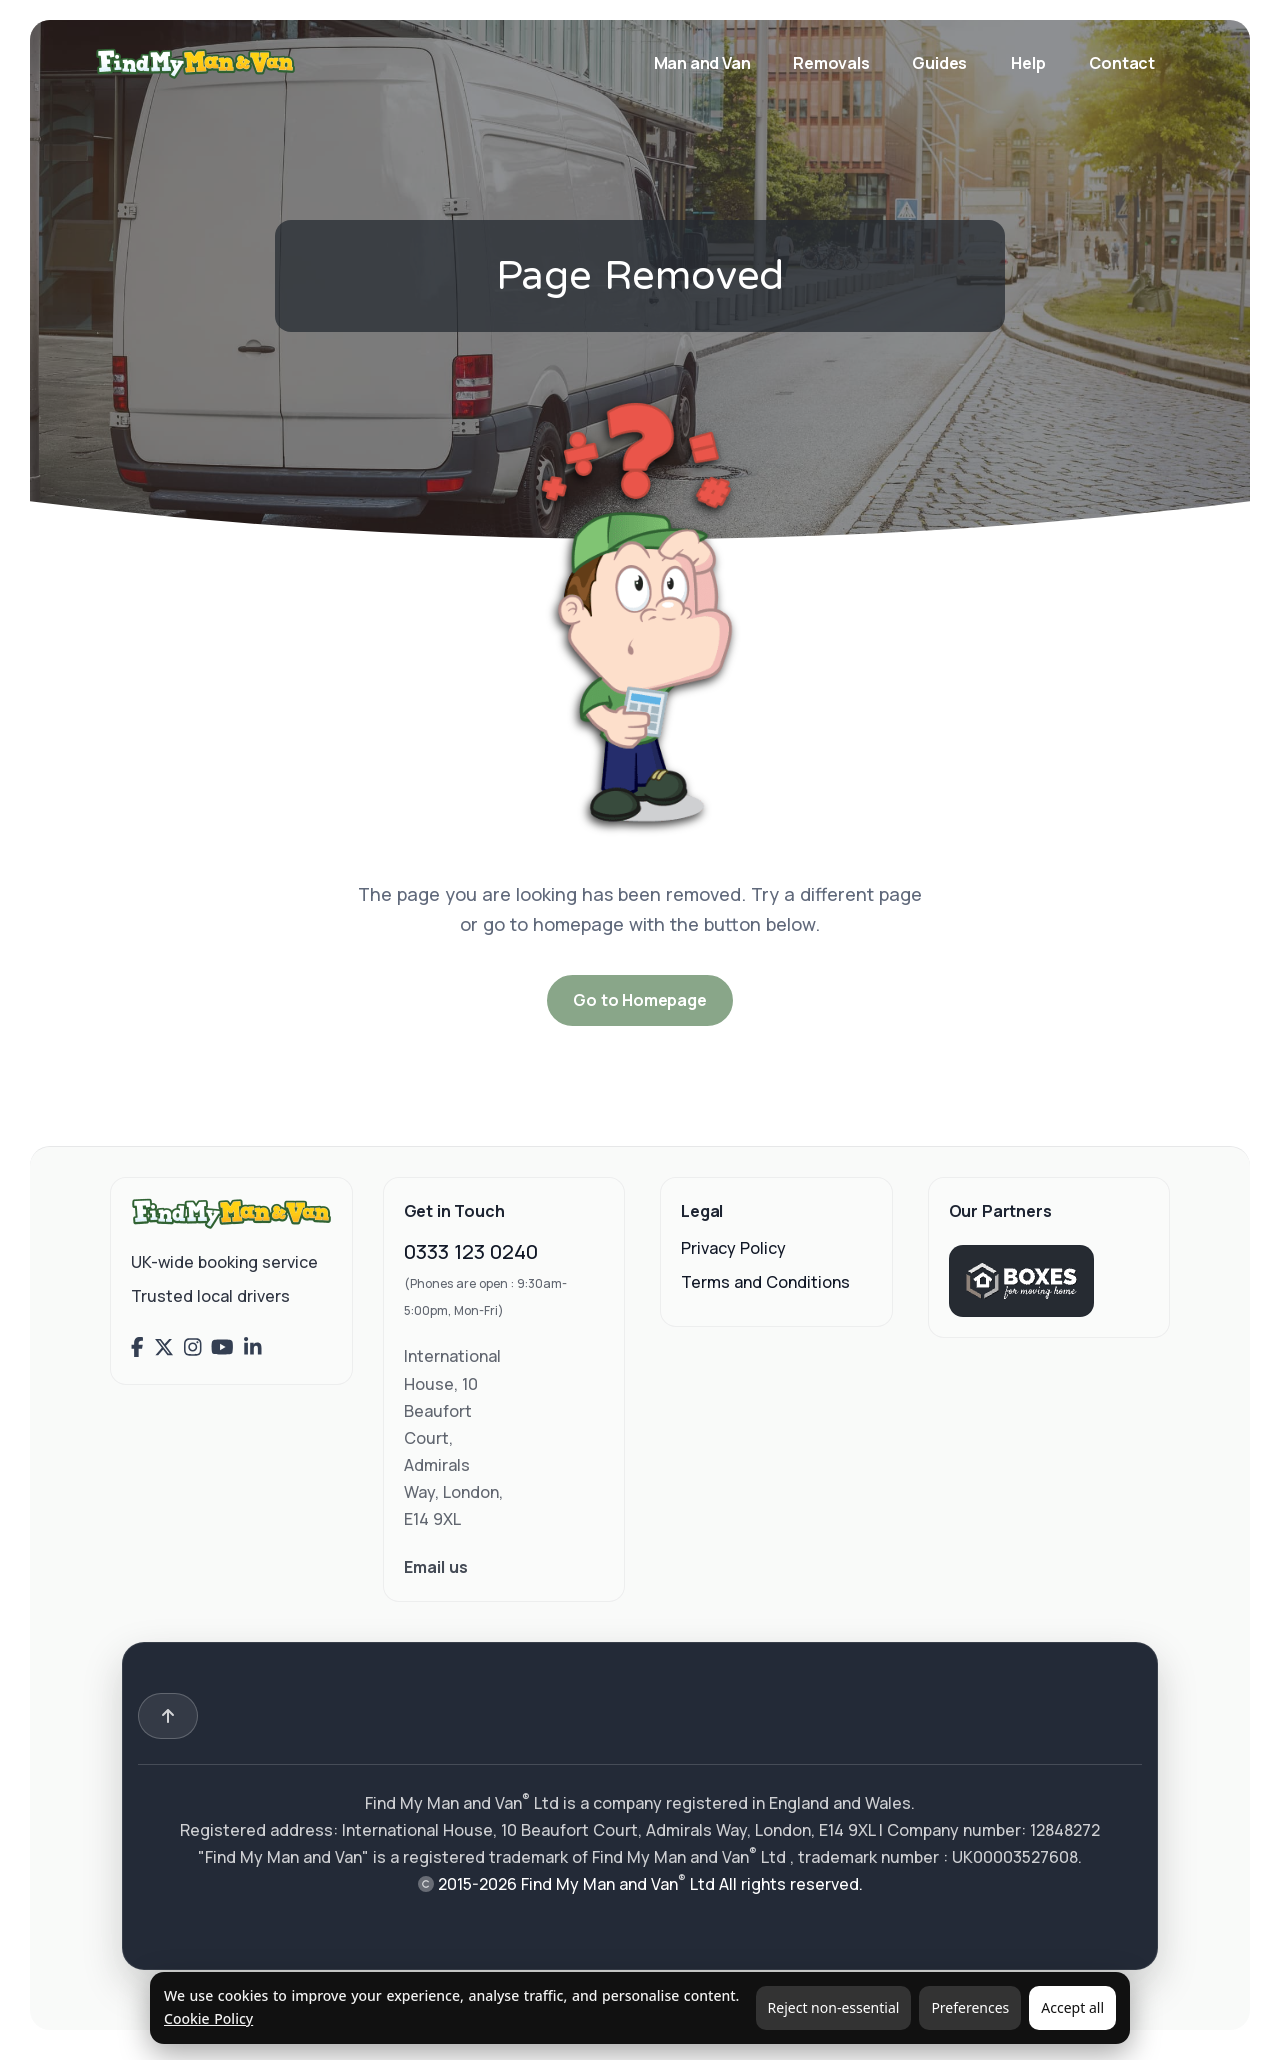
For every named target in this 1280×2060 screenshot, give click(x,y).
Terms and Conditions (765, 1282)
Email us (436, 1567)
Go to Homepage (639, 1000)
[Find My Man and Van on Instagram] (193, 1347)
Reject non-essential (834, 2007)
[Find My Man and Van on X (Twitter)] (164, 1347)
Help (1028, 63)
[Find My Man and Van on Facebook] (137, 1347)
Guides (939, 63)
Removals (832, 63)
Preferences (970, 2007)
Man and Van (704, 63)
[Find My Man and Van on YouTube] (222, 1347)
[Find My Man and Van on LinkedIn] (253, 1347)
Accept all (1072, 2007)
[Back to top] (168, 1716)
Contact (1122, 63)
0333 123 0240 (471, 1251)
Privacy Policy (733, 1248)
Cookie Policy (208, 2018)
